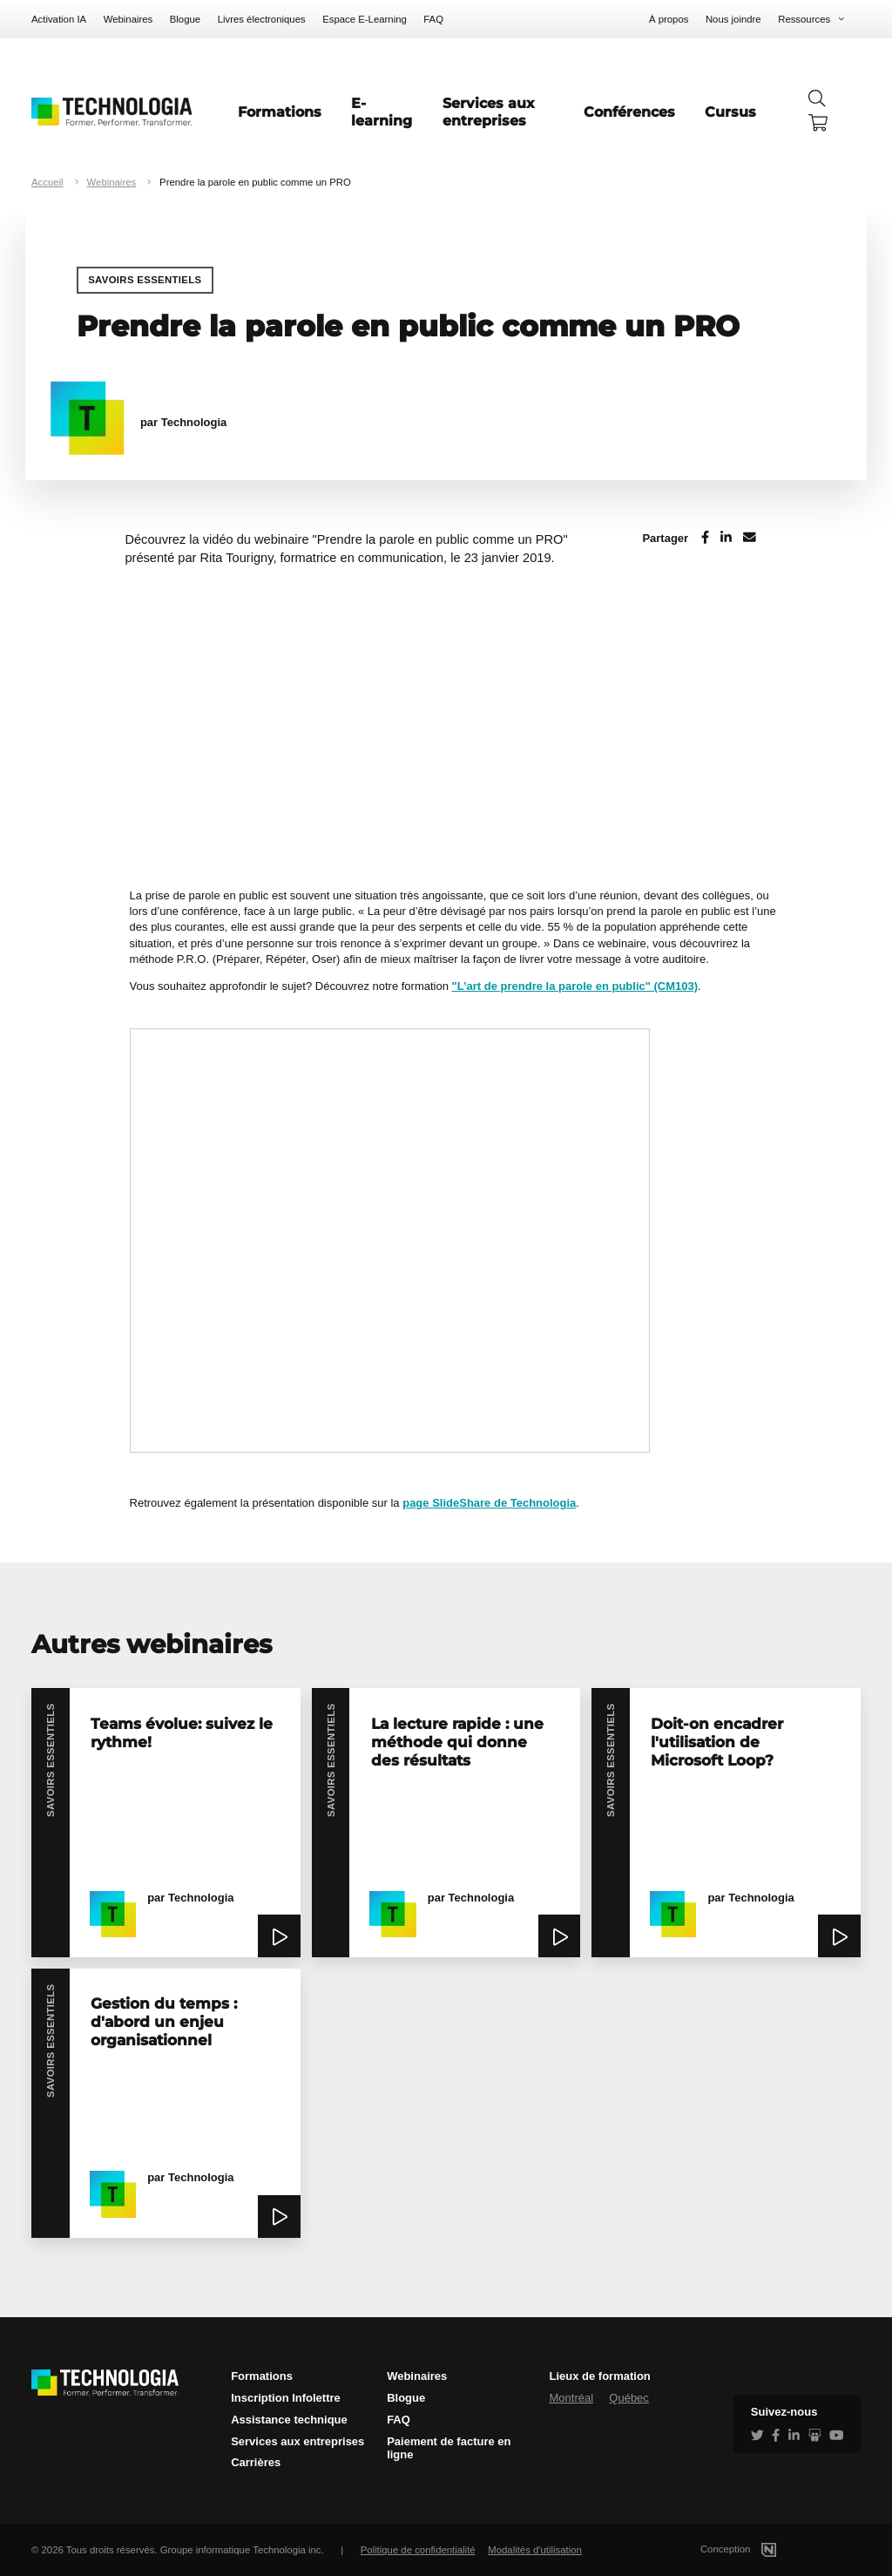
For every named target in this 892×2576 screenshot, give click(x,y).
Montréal (571, 2397)
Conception (759, 2549)
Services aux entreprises (489, 111)
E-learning (381, 111)
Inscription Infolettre (286, 2397)
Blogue (185, 19)
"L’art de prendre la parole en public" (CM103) (575, 986)
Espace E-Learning (364, 19)
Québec (629, 2397)
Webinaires (128, 19)
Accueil (47, 182)
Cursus (730, 111)
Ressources (804, 19)
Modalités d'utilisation (535, 2550)
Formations (279, 111)
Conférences (629, 111)
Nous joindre (733, 19)
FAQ (433, 19)
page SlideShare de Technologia (489, 1502)
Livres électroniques (262, 19)
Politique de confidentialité (418, 2550)
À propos (668, 19)
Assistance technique (289, 2419)
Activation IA (58, 19)
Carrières (255, 2462)
